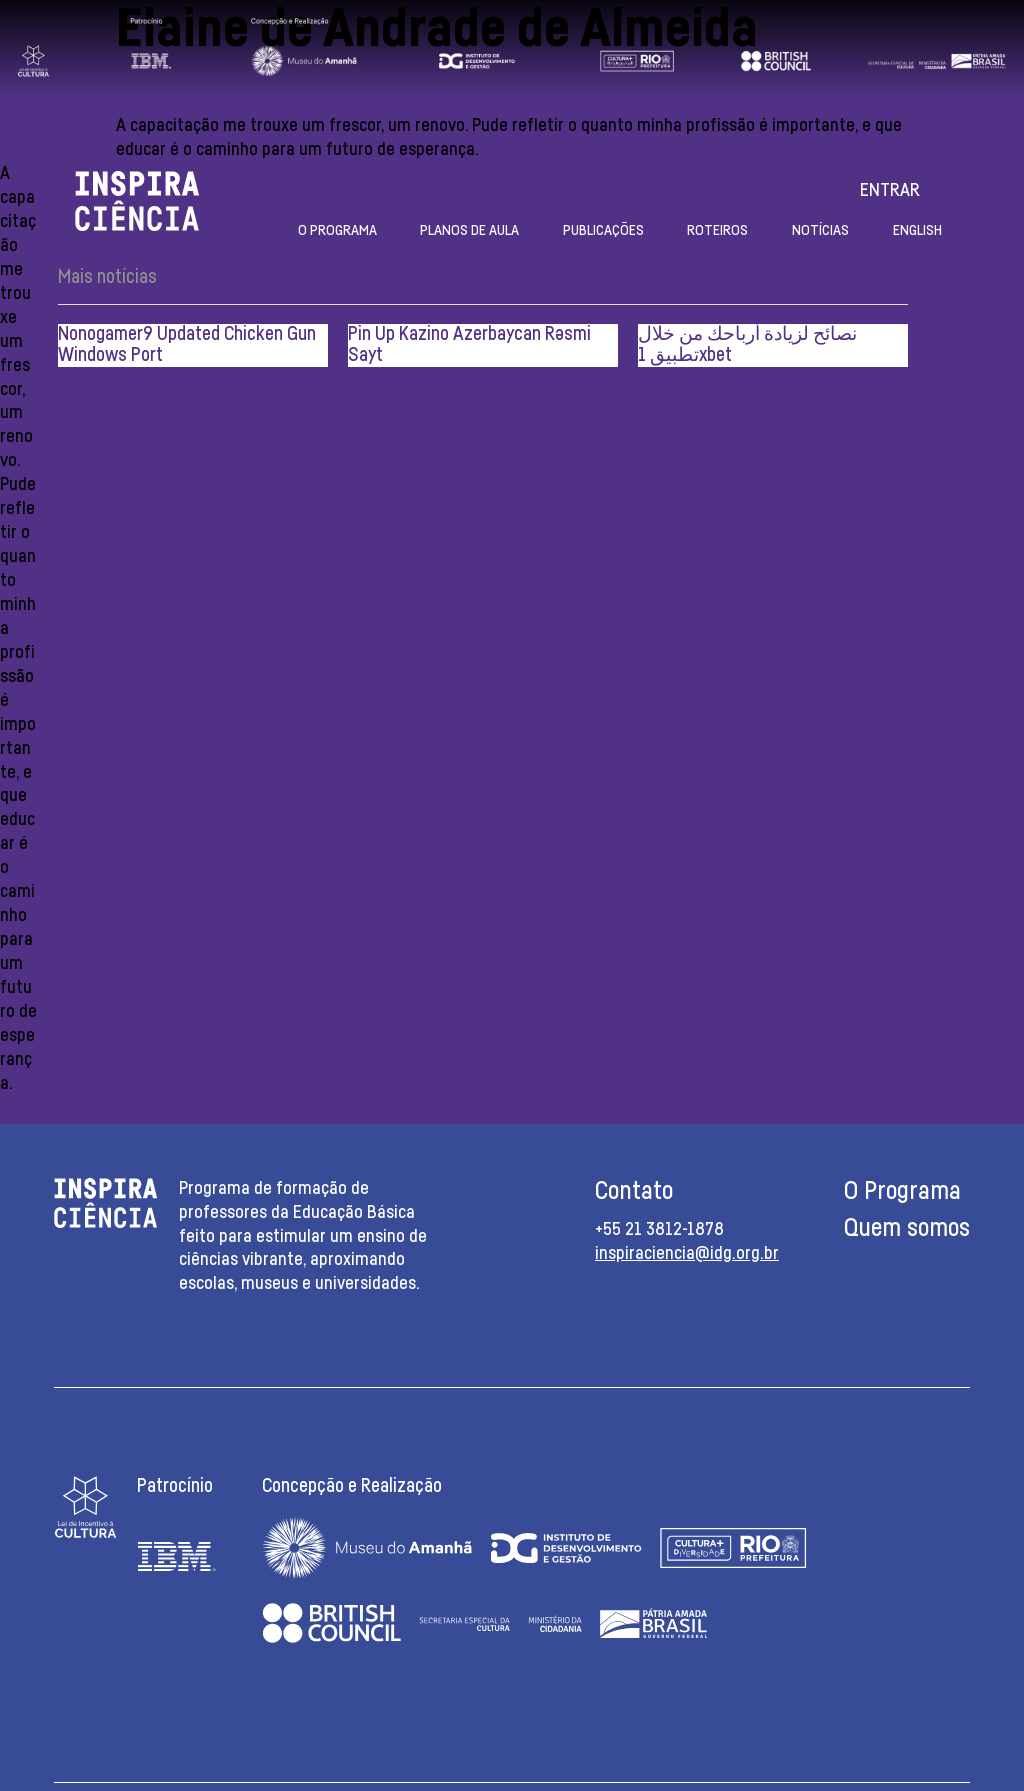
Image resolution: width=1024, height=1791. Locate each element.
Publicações (603, 230)
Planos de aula (469, 230)
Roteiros (717, 230)
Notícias (820, 230)
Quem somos (907, 1228)
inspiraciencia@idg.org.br (687, 1254)
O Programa (337, 230)
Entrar (890, 191)
